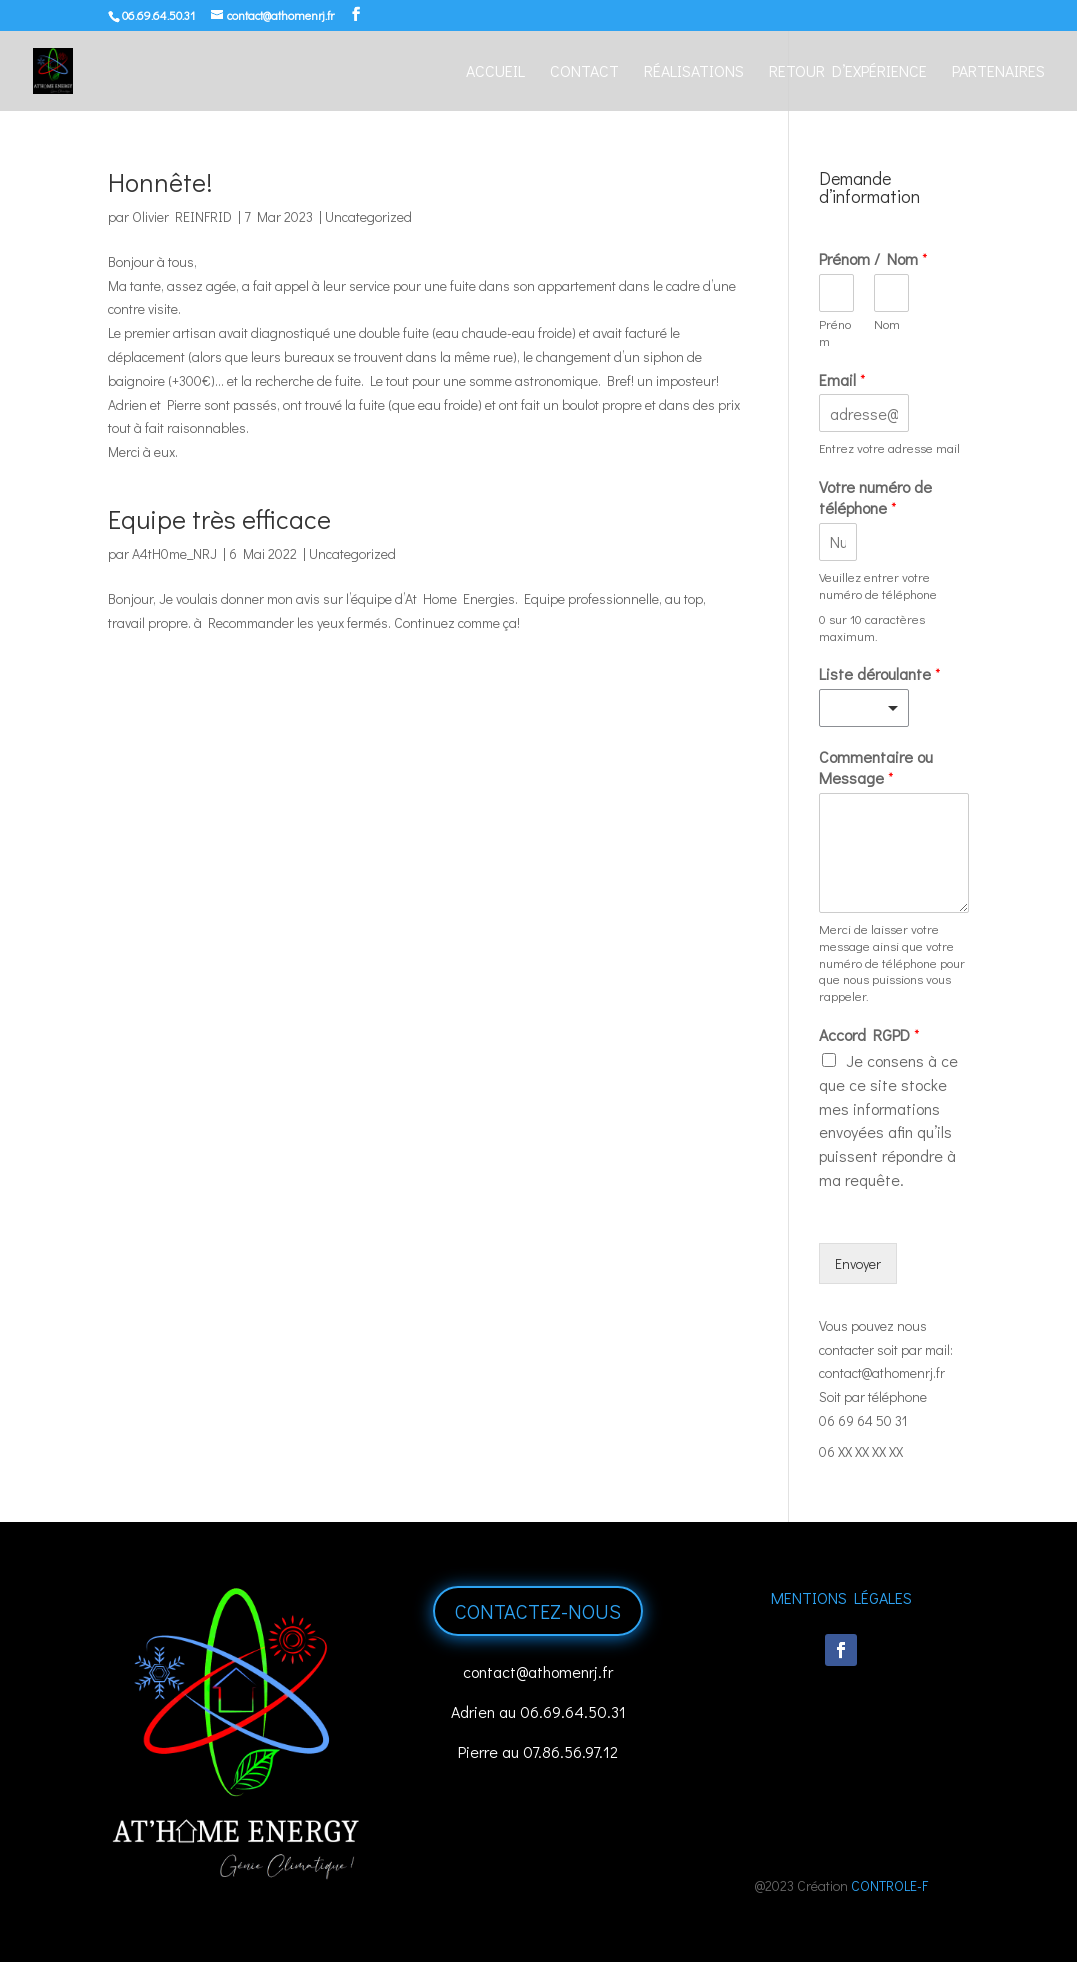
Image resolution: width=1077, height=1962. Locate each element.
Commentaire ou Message (876, 767)
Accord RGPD (869, 1035)
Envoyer (858, 1263)
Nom (887, 324)
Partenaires (998, 72)
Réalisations (694, 72)
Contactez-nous (538, 1611)
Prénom (835, 332)
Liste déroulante (880, 674)
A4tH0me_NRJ (174, 553)
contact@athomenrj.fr (882, 1372)
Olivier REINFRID (182, 216)
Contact (584, 72)
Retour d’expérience (848, 72)
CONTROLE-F (889, 1885)
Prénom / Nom (873, 259)
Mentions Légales (841, 1597)
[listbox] (864, 708)
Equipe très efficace (219, 519)
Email (842, 380)
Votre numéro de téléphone (875, 497)
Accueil (495, 72)
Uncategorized (368, 216)
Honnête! (160, 182)
